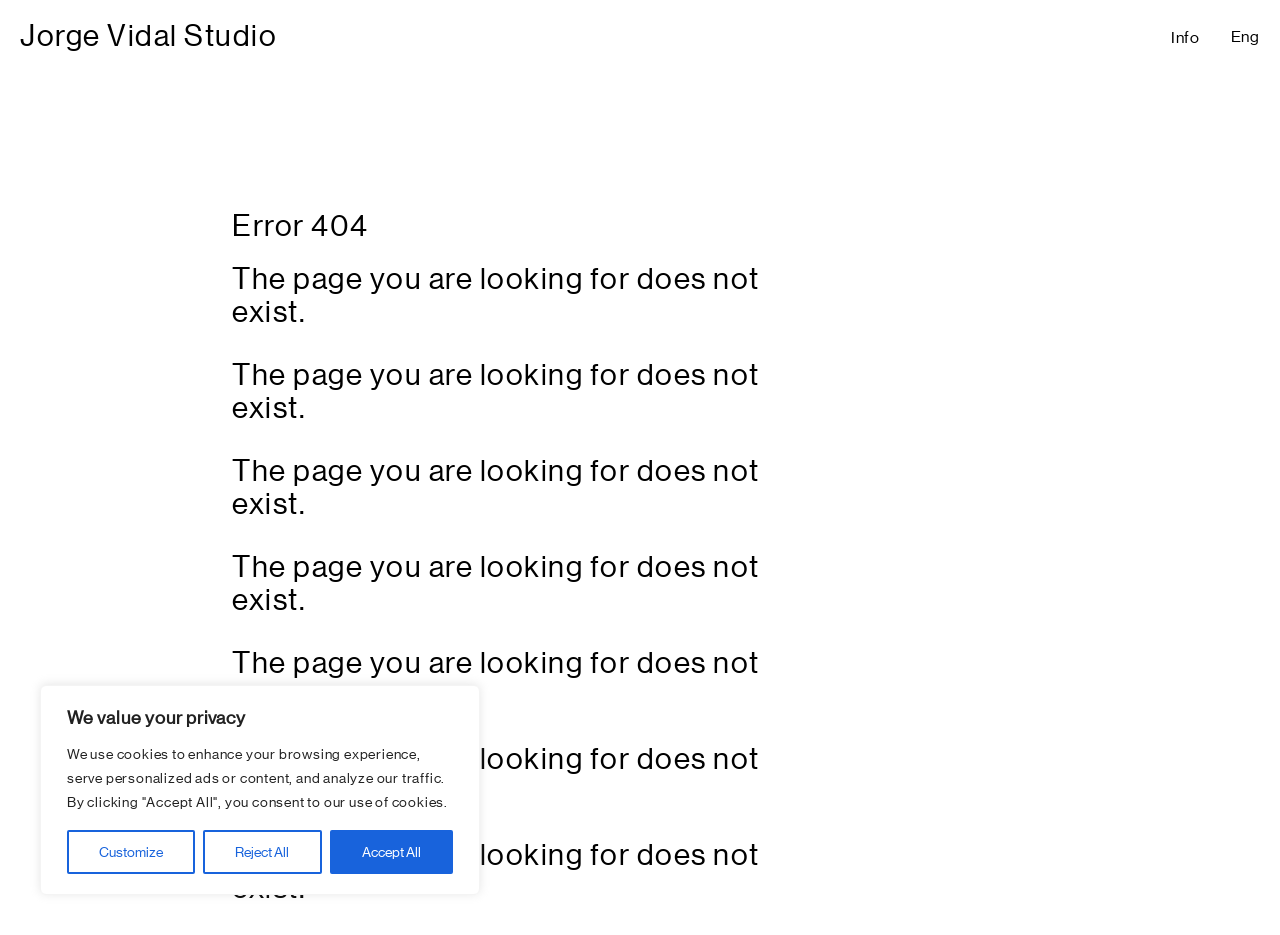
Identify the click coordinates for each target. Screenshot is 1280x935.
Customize (131, 852)
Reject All (262, 852)
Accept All (391, 852)
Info (1185, 37)
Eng (1245, 36)
